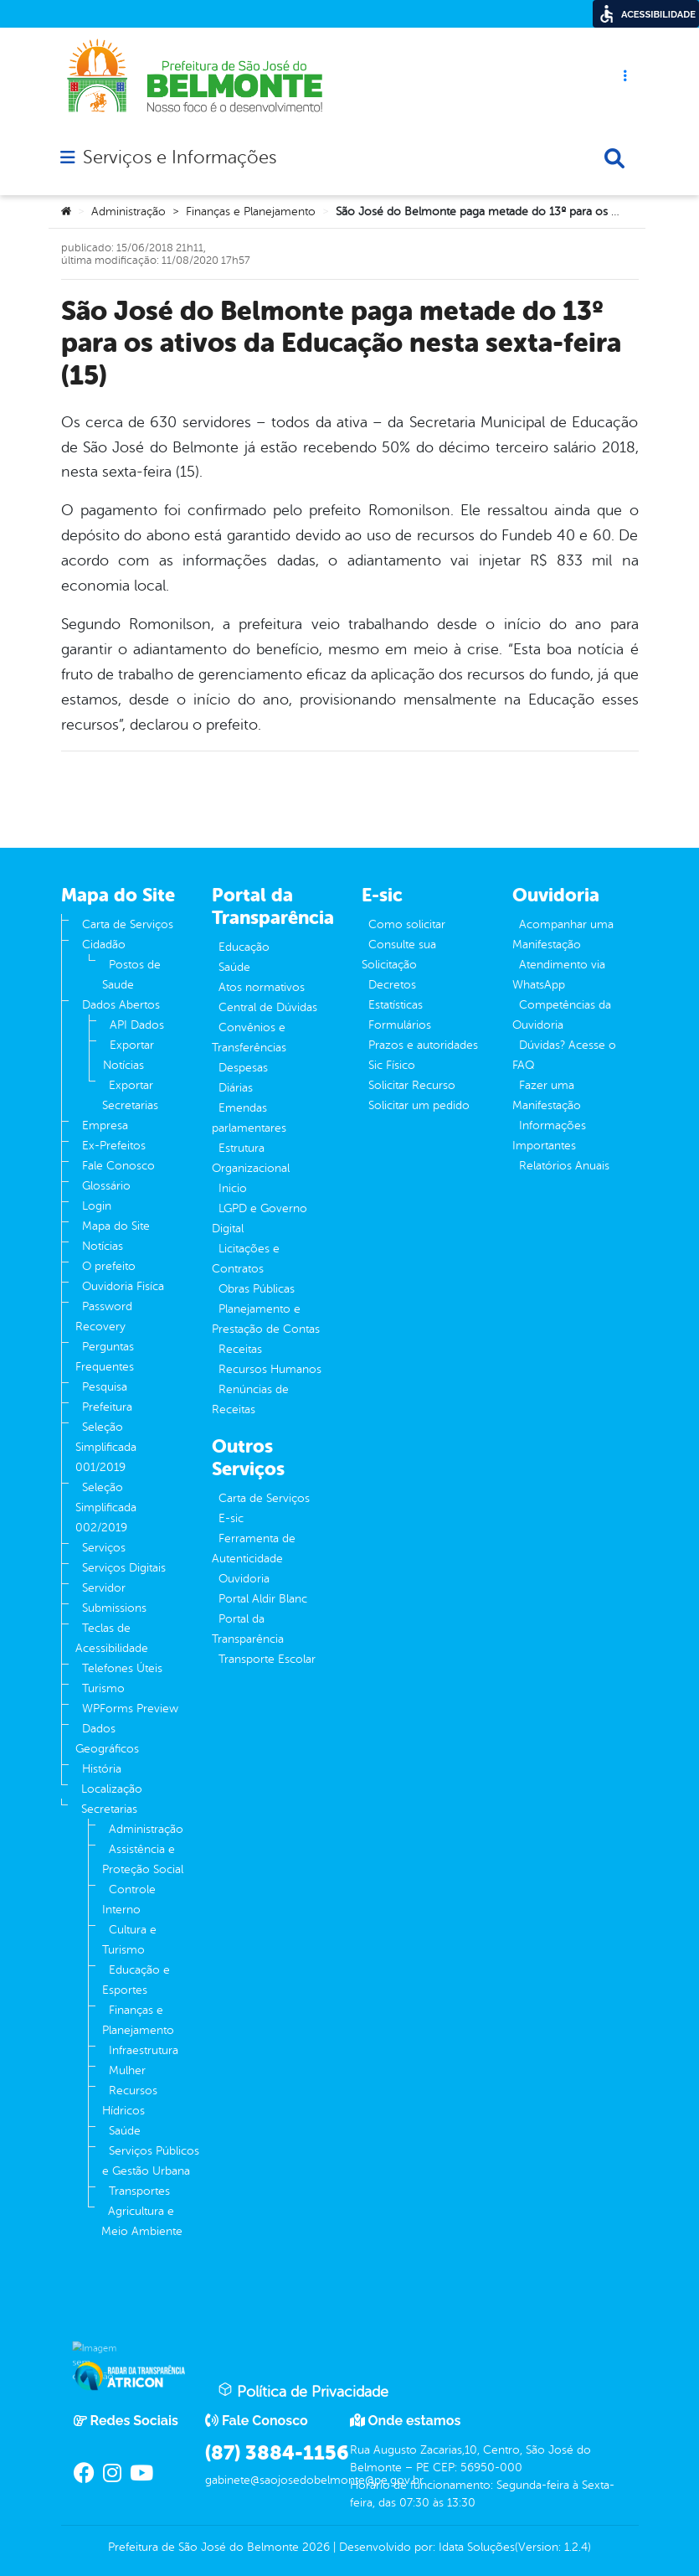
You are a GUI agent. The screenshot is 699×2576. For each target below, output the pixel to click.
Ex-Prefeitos (114, 1145)
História (101, 1769)
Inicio (232, 1188)
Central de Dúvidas (267, 1007)
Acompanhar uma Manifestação (563, 934)
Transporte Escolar (267, 1659)
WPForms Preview (130, 1708)
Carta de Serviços (127, 924)
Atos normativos (261, 987)
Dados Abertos (121, 1005)
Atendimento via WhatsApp (558, 974)
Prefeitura (107, 1407)
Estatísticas (395, 1005)
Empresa (105, 1125)
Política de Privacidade (303, 2391)
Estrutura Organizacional (251, 1158)
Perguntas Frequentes (104, 1356)
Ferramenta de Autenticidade (254, 1548)
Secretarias (109, 1809)
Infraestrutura (143, 2050)
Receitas (240, 1349)
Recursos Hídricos (129, 2100)
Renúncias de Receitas (250, 1399)
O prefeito (109, 1266)
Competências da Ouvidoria (561, 1015)
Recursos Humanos (269, 1369)
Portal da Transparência (248, 1629)
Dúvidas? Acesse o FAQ (564, 1055)
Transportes (139, 2191)
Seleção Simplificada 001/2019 (105, 1447)
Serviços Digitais (124, 1568)
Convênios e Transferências (249, 1037)
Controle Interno (129, 1899)
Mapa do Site (116, 1226)
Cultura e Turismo (129, 1939)
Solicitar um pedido (419, 1105)
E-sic (231, 1518)
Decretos (392, 984)
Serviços (104, 1547)
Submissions (114, 1608)
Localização (111, 1789)
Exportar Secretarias (130, 1095)
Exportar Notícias (128, 1055)
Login (96, 1206)
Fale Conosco (118, 1165)
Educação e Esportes (136, 1980)
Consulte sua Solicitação (399, 954)
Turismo (103, 1688)
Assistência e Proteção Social (142, 1859)
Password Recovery (103, 1316)
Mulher (127, 2070)
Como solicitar (406, 924)
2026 (314, 2547)
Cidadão (104, 944)
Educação (244, 947)
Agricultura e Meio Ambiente (141, 2221)
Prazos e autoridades (423, 1045)
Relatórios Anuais (564, 1165)
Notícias (102, 1246)
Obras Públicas (256, 1289)
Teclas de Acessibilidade (111, 1638)
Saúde (125, 2130)
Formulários (399, 1025)
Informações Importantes (549, 1135)
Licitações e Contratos (246, 1258)
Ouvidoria (244, 1578)
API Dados (137, 1025)
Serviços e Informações (179, 157)
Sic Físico (391, 1065)
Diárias (235, 1088)
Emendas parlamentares (249, 1118)
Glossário (106, 1186)
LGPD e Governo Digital (259, 1218)
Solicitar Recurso (411, 1085)
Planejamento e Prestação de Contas (266, 1319)
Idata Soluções (477, 2547)
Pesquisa (104, 1387)
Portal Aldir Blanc (262, 1599)
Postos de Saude (131, 974)
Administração (128, 211)
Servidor (104, 1588)
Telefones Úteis (122, 1668)
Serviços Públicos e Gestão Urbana (150, 2161)
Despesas (243, 1067)
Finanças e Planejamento (251, 211)
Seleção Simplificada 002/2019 (105, 1507)
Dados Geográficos (107, 1738)
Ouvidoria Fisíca (123, 1286)
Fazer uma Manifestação (546, 1095)
